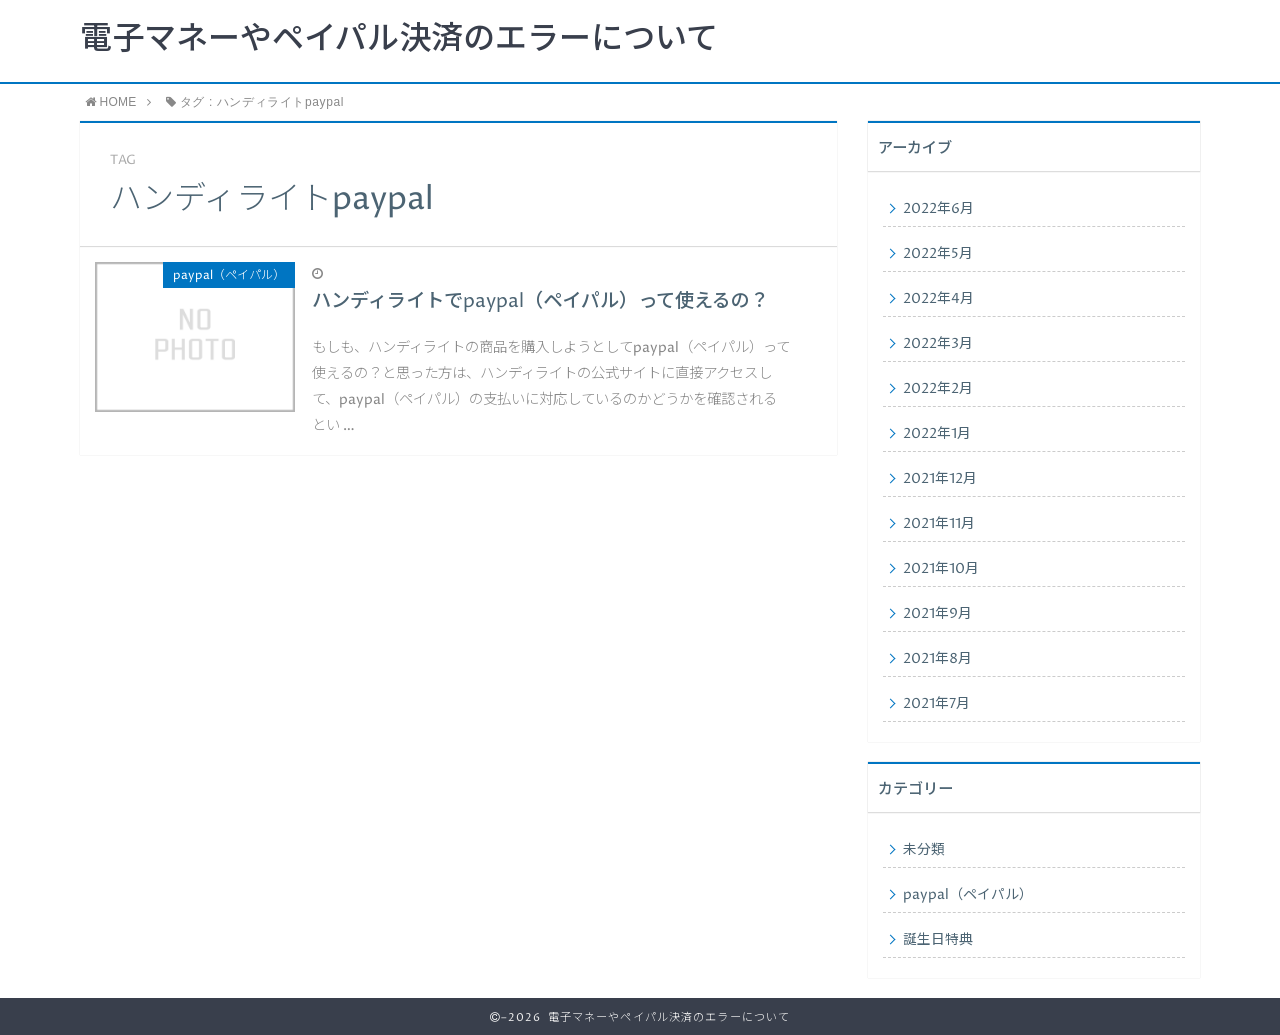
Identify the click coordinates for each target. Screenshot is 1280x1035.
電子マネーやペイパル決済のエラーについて (399, 40)
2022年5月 (938, 254)
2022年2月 (938, 389)
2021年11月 (939, 524)
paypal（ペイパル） (968, 895)
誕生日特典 (938, 940)
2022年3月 (938, 344)
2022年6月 (938, 209)
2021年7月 (936, 704)
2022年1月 (937, 434)
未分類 (924, 850)
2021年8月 (937, 659)
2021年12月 (940, 479)
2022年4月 (938, 299)
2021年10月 (941, 569)
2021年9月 (937, 614)
